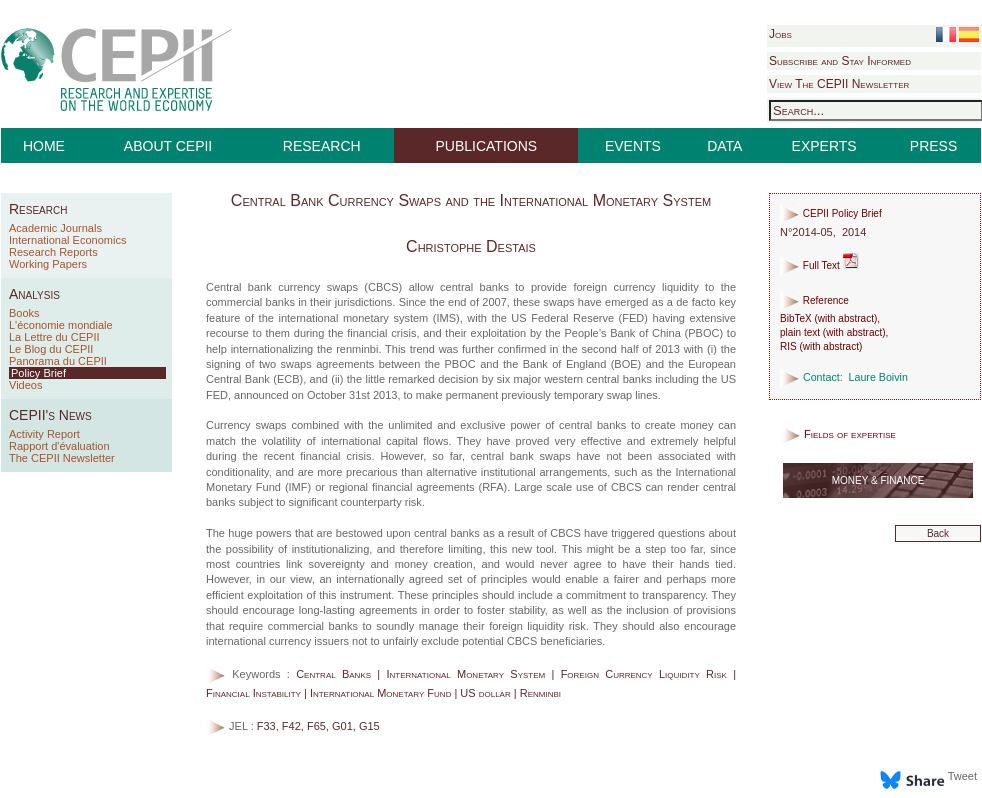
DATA (724, 146)
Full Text (819, 265)
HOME (44, 146)
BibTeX (796, 318)
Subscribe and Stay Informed (840, 61)
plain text (800, 332)
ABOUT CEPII (168, 146)
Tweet (962, 776)
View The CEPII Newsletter (839, 84)
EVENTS (633, 146)
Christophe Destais (471, 246)
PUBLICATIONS (487, 146)
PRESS (933, 146)
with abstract (846, 318)
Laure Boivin (878, 377)
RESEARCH (322, 146)
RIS (788, 346)
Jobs (780, 34)
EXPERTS (824, 146)
